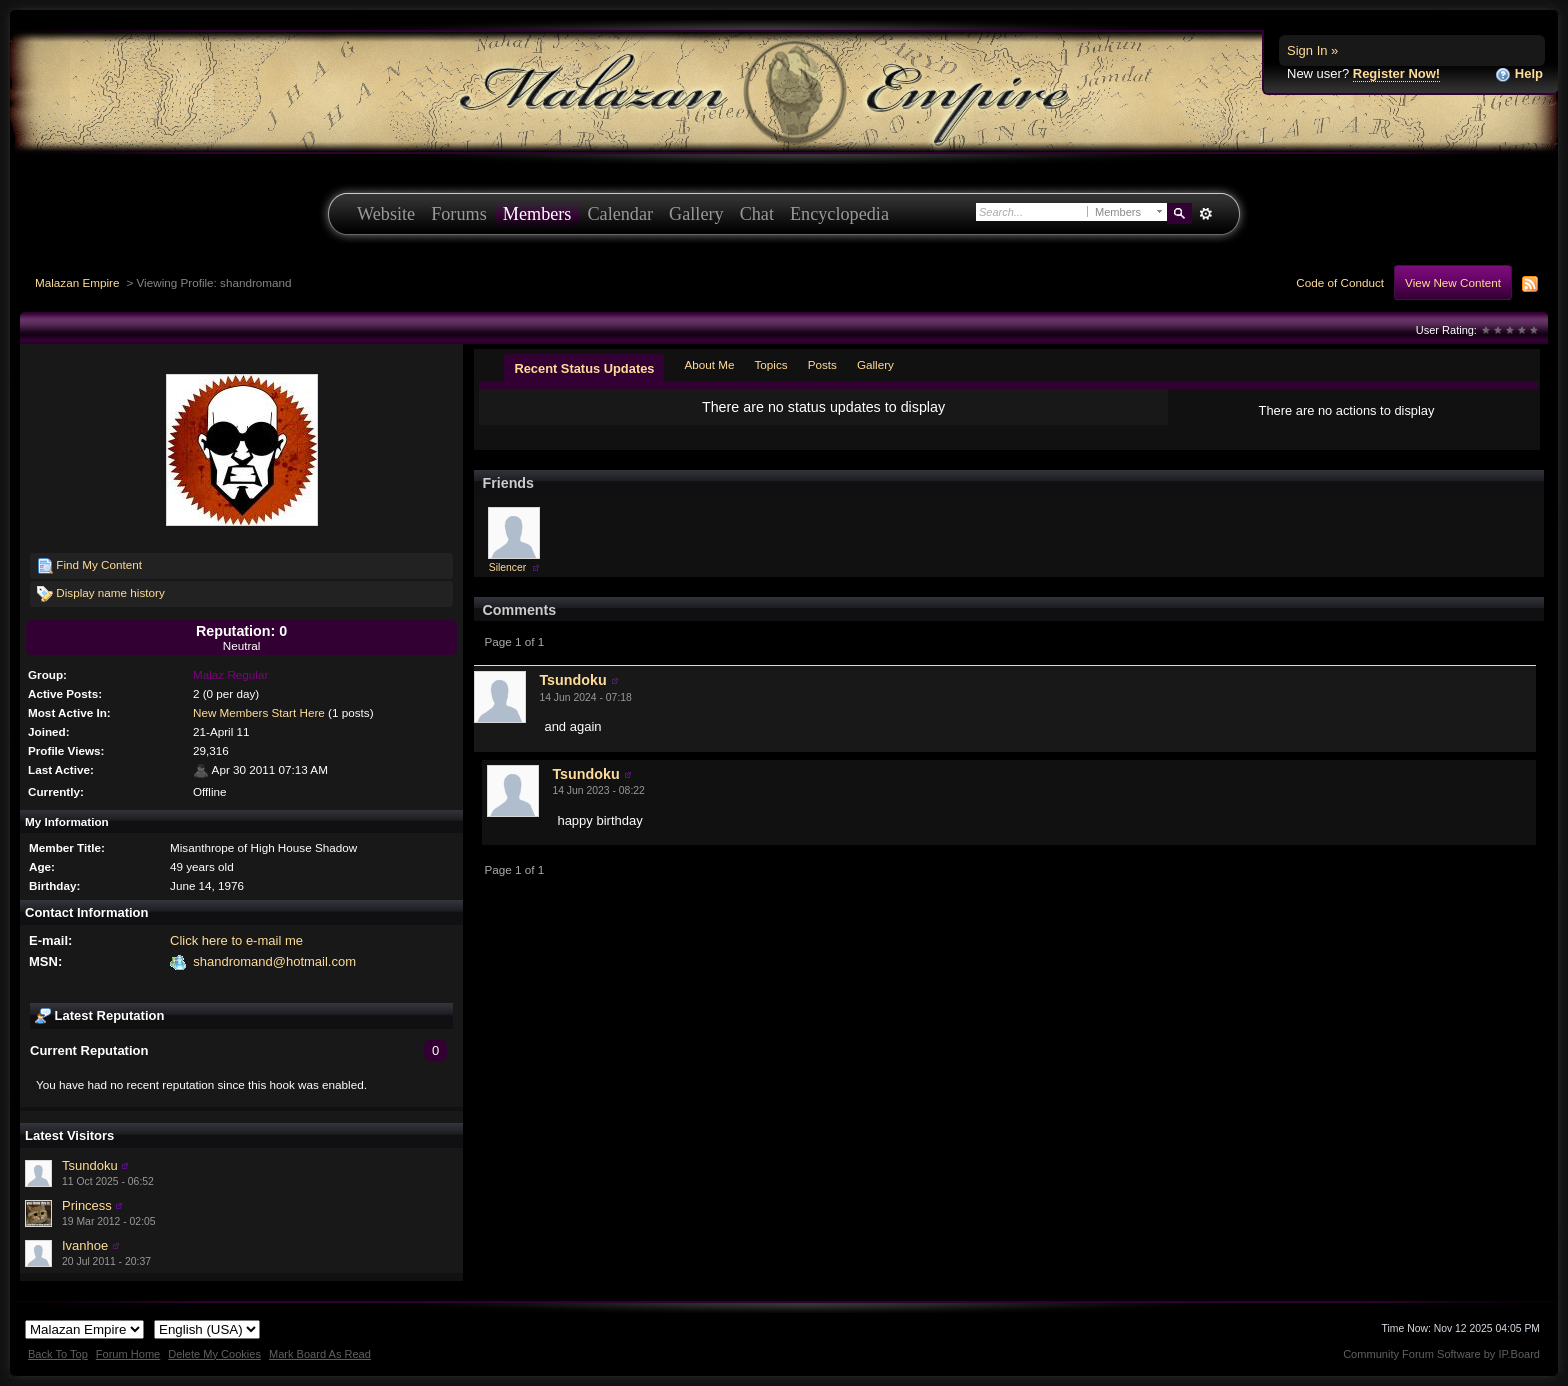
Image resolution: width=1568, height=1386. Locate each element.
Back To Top (58, 1354)
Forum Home (128, 1354)
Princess (87, 1205)
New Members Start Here (259, 712)
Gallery (696, 214)
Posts (822, 364)
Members (537, 214)
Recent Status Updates (584, 368)
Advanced (1205, 214)
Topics (771, 364)
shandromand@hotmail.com (274, 961)
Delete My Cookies (214, 1354)
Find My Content (89, 566)
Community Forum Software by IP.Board (1441, 1354)
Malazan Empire (77, 282)
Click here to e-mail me (236, 940)
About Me (709, 364)
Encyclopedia (839, 214)
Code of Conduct (1340, 282)
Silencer (508, 567)
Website (386, 214)
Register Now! (1396, 73)
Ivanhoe (85, 1245)
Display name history (101, 594)
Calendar (620, 214)
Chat (757, 214)
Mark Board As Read (320, 1354)
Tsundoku (90, 1165)
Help (1519, 74)
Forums (459, 214)
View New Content (1453, 282)
